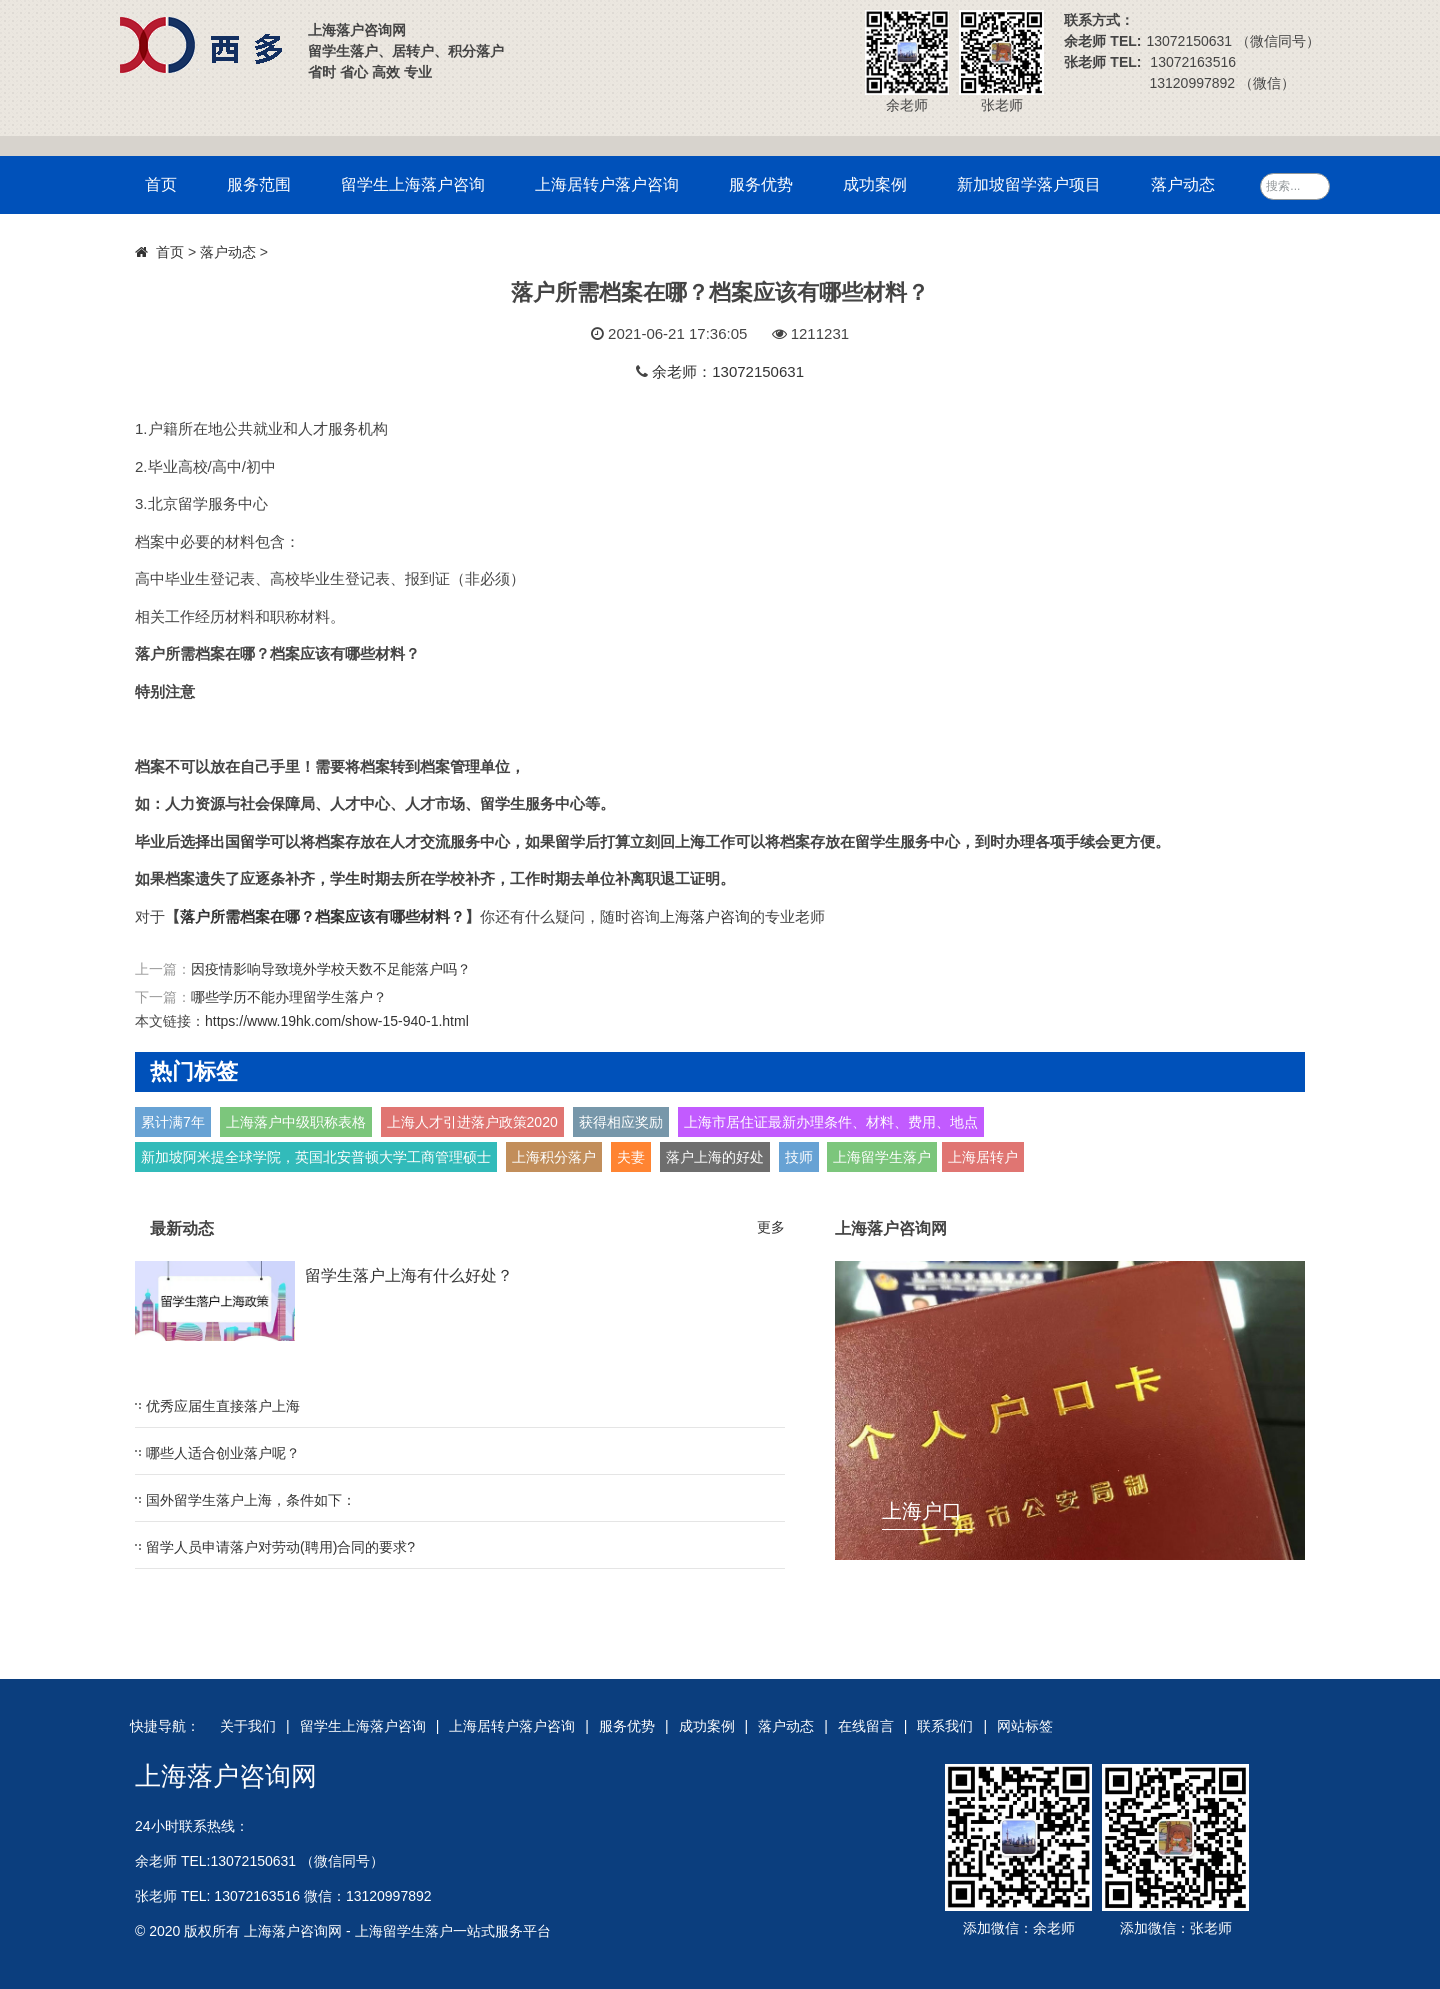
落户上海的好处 (715, 1157)
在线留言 (866, 1726)
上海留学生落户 (882, 1157)
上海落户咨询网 (226, 1776)
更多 (771, 1227)
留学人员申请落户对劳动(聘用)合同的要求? (280, 1547)
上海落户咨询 (705, 916)
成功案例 (875, 184)
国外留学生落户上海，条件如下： (251, 1500)
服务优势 (761, 184)
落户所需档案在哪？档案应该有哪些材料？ (322, 916)
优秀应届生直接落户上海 (223, 1406)
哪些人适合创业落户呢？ (223, 1453)
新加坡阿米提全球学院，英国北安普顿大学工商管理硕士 (316, 1157)
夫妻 (631, 1157)
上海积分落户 (554, 1157)
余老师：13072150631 (728, 371)
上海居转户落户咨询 (607, 184)
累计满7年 (173, 1122)
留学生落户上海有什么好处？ (409, 1275)
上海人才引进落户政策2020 (472, 1122)
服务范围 (259, 184)
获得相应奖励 (621, 1122)
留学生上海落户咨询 (413, 184)
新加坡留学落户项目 (1029, 184)
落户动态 (1183, 184)
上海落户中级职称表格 (296, 1122)
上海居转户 (983, 1157)
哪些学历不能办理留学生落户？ (289, 997)
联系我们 (945, 1726)
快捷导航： (165, 1726)
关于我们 (248, 1726)
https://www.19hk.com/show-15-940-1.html (337, 1021)
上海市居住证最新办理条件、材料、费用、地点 (831, 1122)
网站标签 (1025, 1726)
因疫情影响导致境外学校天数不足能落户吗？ (331, 969)
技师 (799, 1157)
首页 (161, 184)
